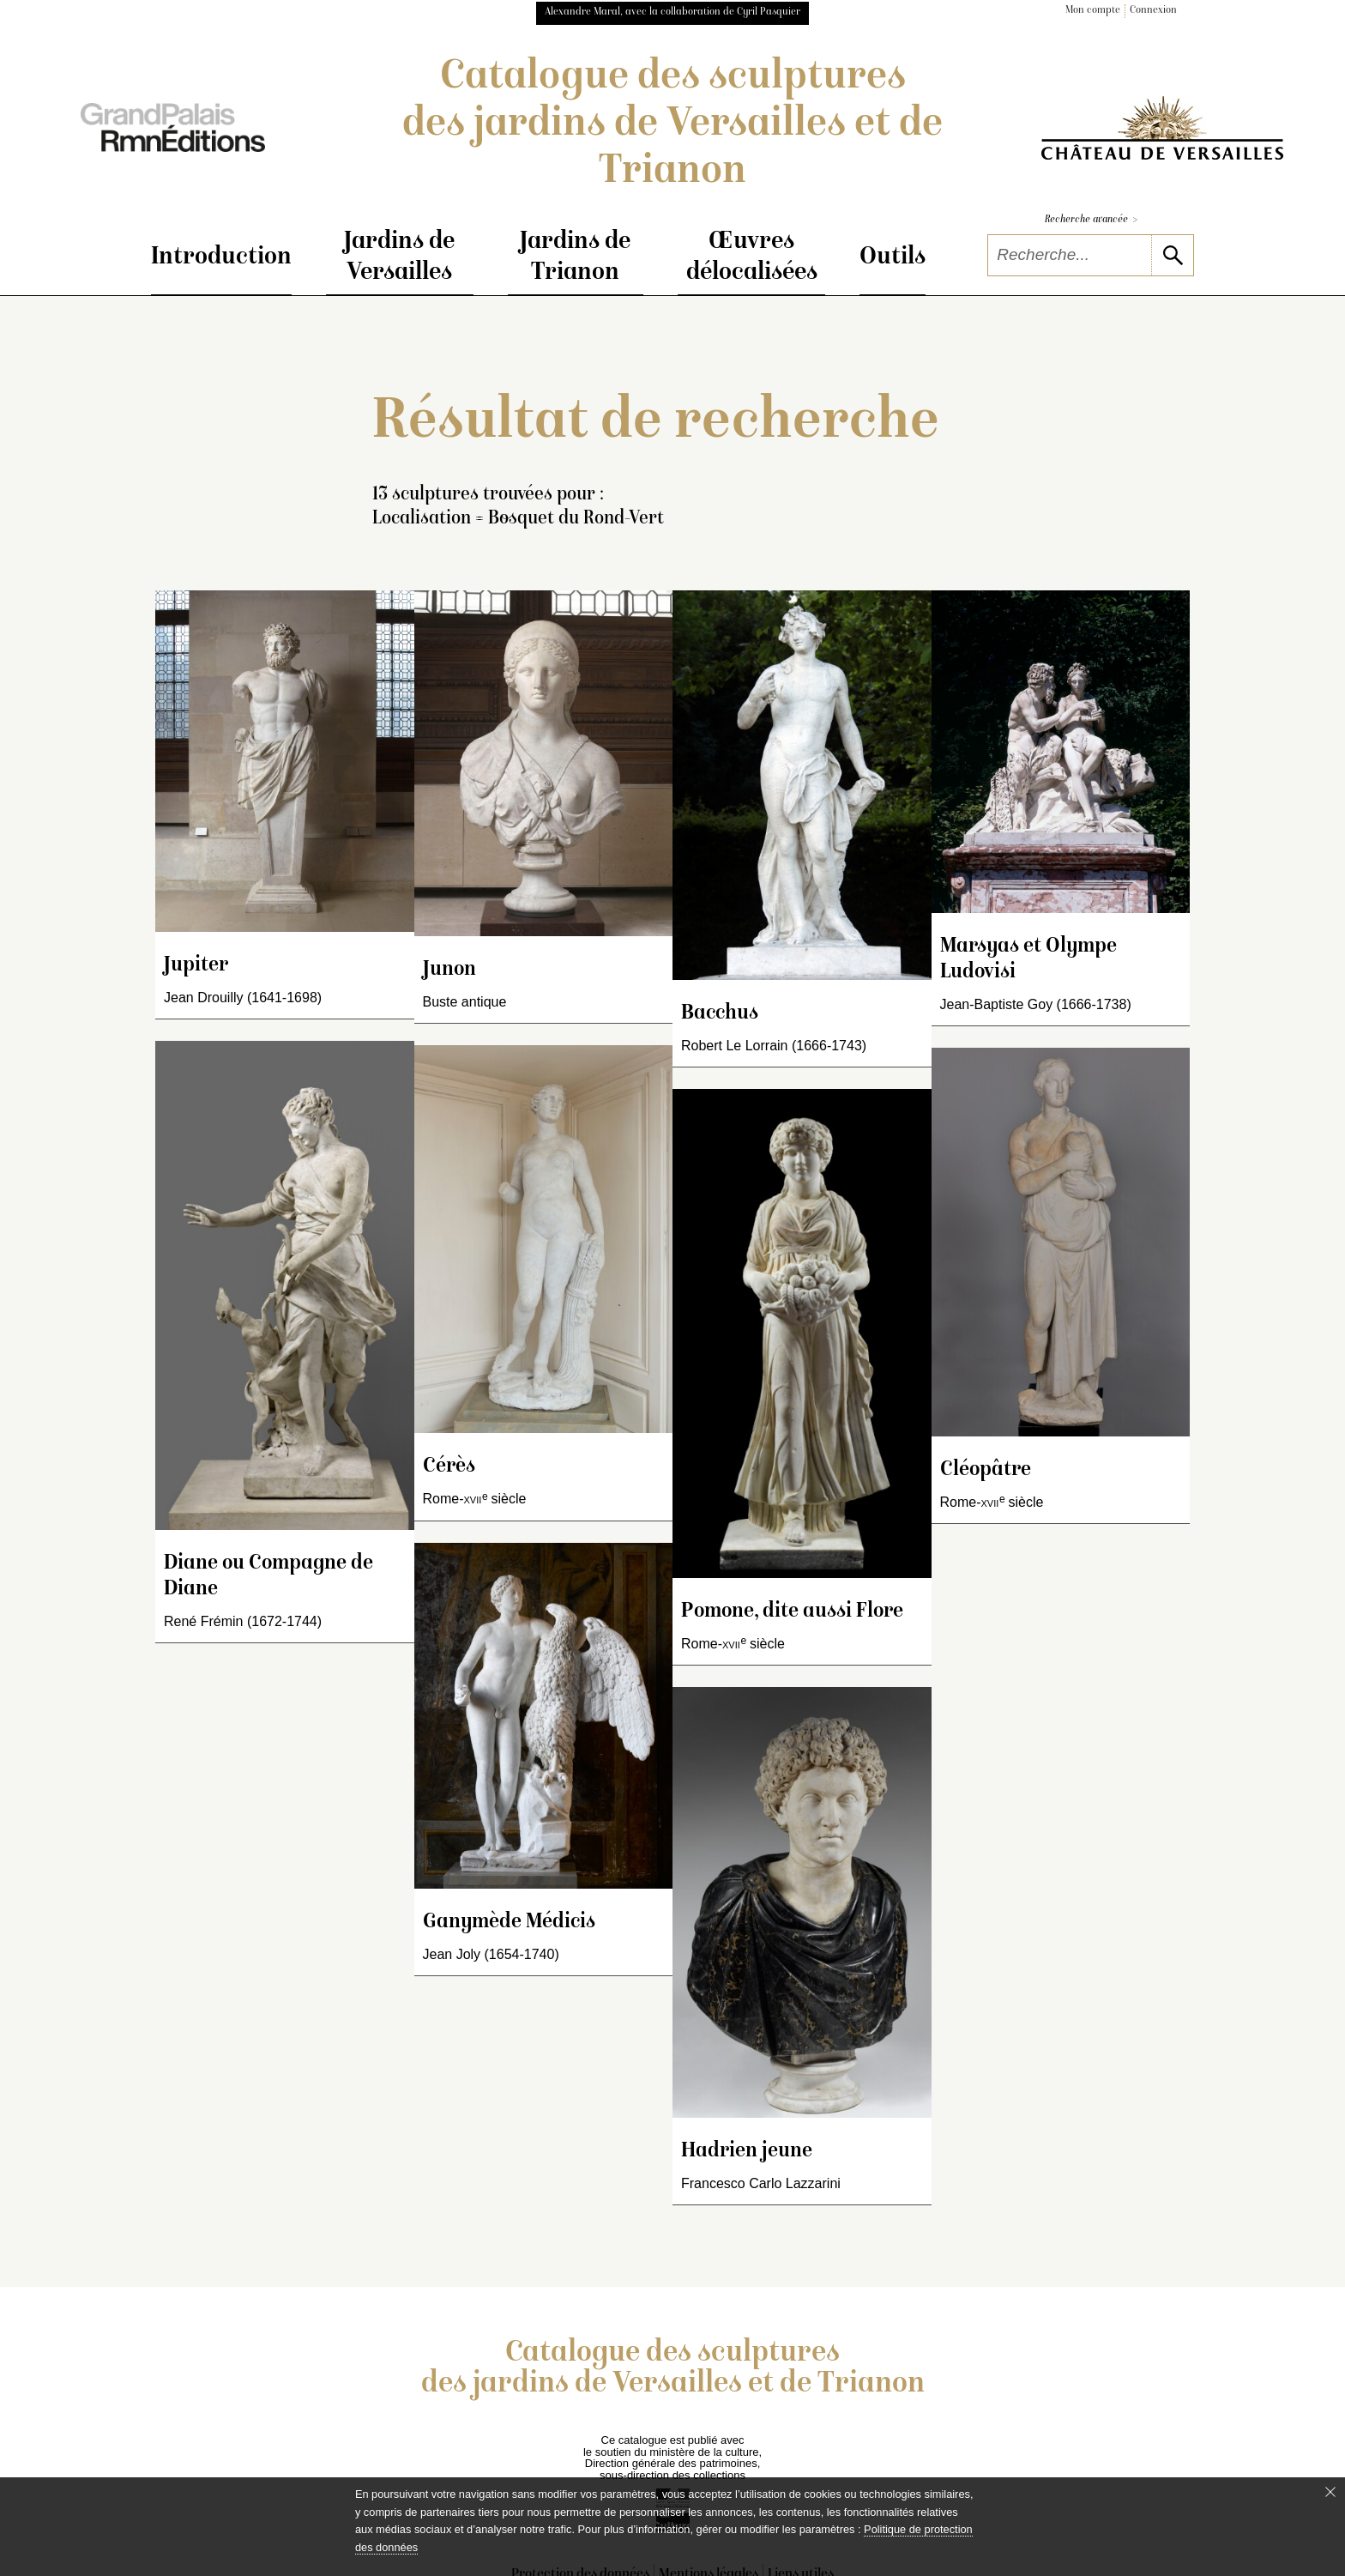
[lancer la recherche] (1172, 255)
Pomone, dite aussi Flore (792, 1612)
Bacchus (719, 1014)
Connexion (1153, 10)
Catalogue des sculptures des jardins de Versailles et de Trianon (672, 125)
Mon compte (1092, 10)
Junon (449, 970)
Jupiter (196, 966)
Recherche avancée (1091, 220)
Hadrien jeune (746, 2151)
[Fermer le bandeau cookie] (1330, 2492)
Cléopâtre (985, 1470)
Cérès (449, 1467)
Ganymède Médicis (509, 1922)
